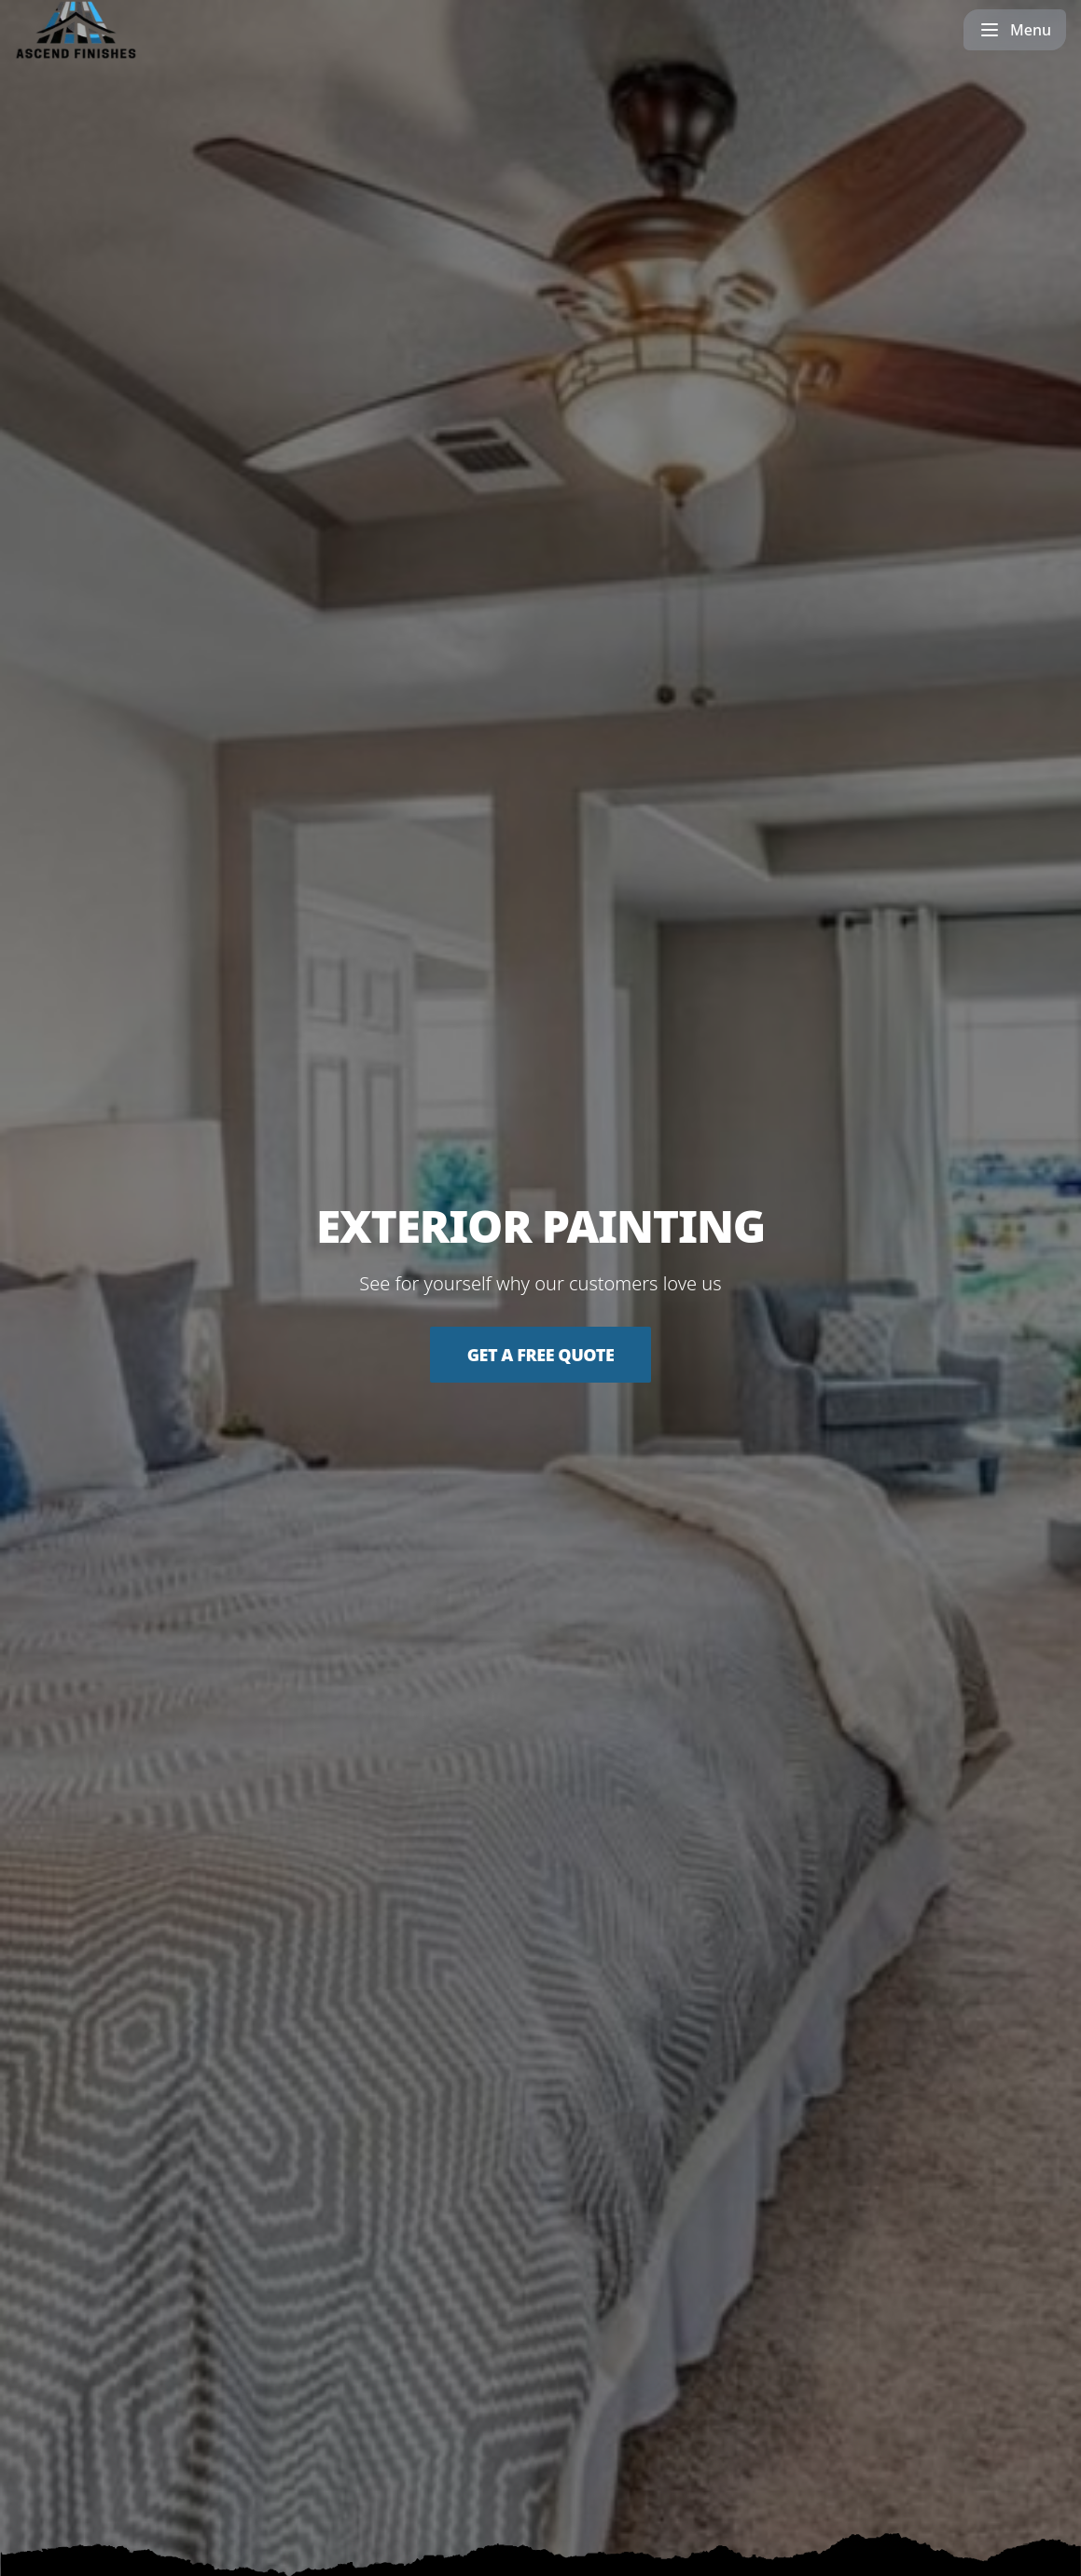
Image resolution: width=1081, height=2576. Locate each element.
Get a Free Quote (541, 1354)
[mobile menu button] (1014, 29)
